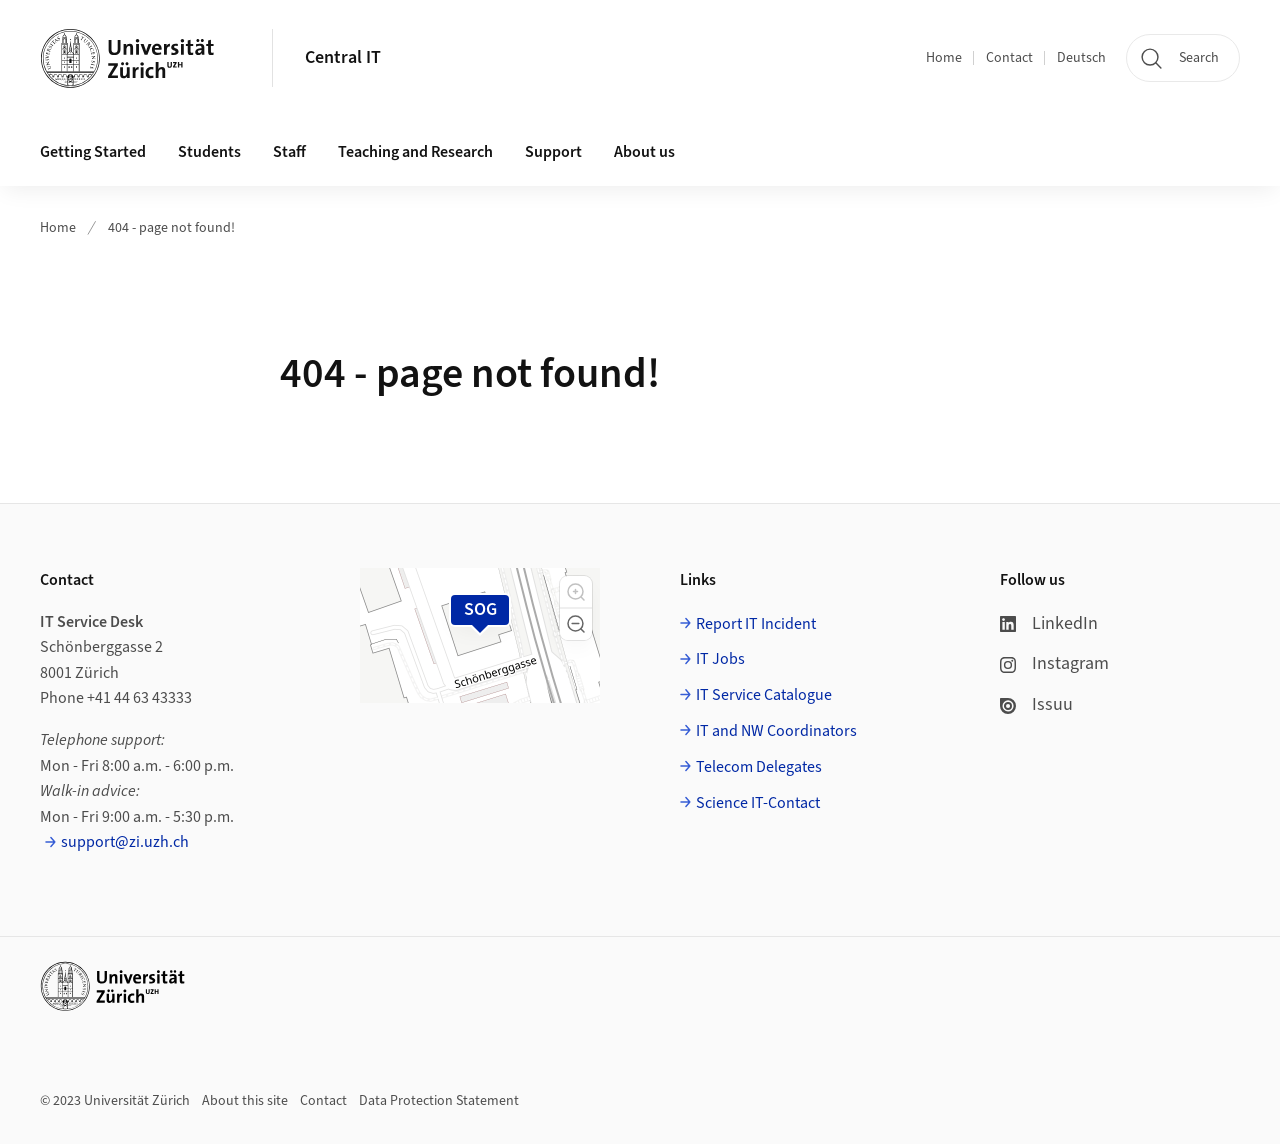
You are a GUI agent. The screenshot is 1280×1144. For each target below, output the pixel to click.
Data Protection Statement (439, 1101)
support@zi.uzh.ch (125, 842)
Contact (1009, 58)
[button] (576, 592)
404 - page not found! (171, 228)
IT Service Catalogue (764, 695)
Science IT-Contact (758, 803)
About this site (245, 1101)
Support (553, 152)
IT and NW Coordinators (776, 731)
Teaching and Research (415, 152)
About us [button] (644, 152)
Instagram (1054, 663)
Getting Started (93, 152)
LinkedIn (1049, 623)
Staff (289, 152)
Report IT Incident (756, 624)
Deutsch (1081, 58)
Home (944, 58)
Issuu (1036, 704)
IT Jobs (720, 659)
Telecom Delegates (759, 767)
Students (209, 152)
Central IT (343, 57)
